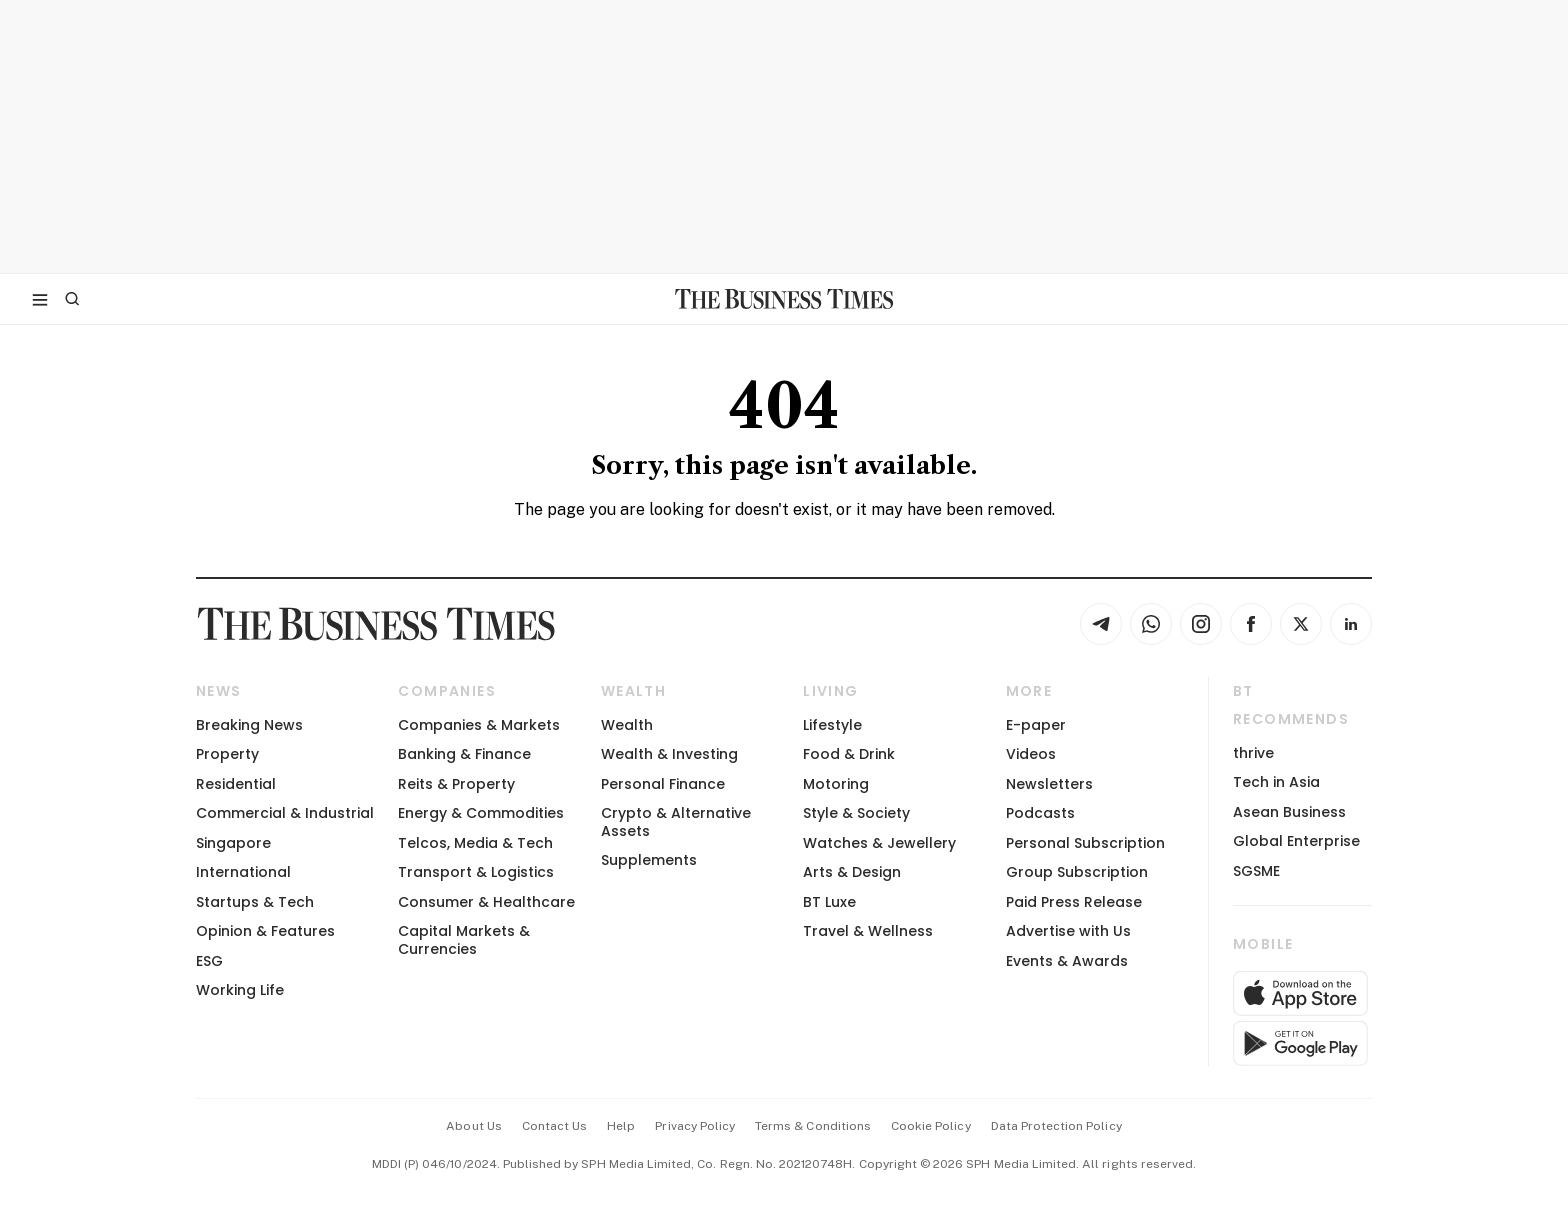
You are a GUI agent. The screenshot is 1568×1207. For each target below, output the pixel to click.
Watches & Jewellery (879, 843)
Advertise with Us (1068, 931)
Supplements (649, 860)
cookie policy (931, 1126)
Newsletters (1049, 784)
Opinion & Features (265, 931)
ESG (209, 961)
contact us (554, 1126)
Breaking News (249, 725)
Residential (236, 784)
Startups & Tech (255, 902)
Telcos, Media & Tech (475, 843)
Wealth (627, 725)
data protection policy (1056, 1126)
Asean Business (1289, 812)
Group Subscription (1077, 872)
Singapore (233, 843)
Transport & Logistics (476, 872)
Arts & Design (852, 872)
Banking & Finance (464, 754)
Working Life (240, 990)
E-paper (1036, 725)
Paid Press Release (1074, 902)
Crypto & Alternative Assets (676, 821)
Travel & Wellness (868, 931)
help (621, 1126)
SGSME (1256, 871)
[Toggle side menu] (40, 299)
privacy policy (695, 1126)
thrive (1253, 753)
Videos (1031, 754)
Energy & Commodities (481, 813)
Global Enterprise (1296, 841)
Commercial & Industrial (285, 813)
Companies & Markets (479, 725)
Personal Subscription (1085, 843)
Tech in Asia (1276, 782)
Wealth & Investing (669, 754)
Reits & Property (456, 784)
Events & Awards (1067, 961)
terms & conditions (813, 1126)
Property (227, 754)
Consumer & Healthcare (486, 902)
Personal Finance (663, 784)
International (243, 872)
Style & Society (856, 813)
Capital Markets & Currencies (464, 939)
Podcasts (1040, 813)
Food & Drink (849, 754)
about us (473, 1126)
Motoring (836, 784)
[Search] (72, 299)
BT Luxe (829, 902)
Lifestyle (832, 725)
